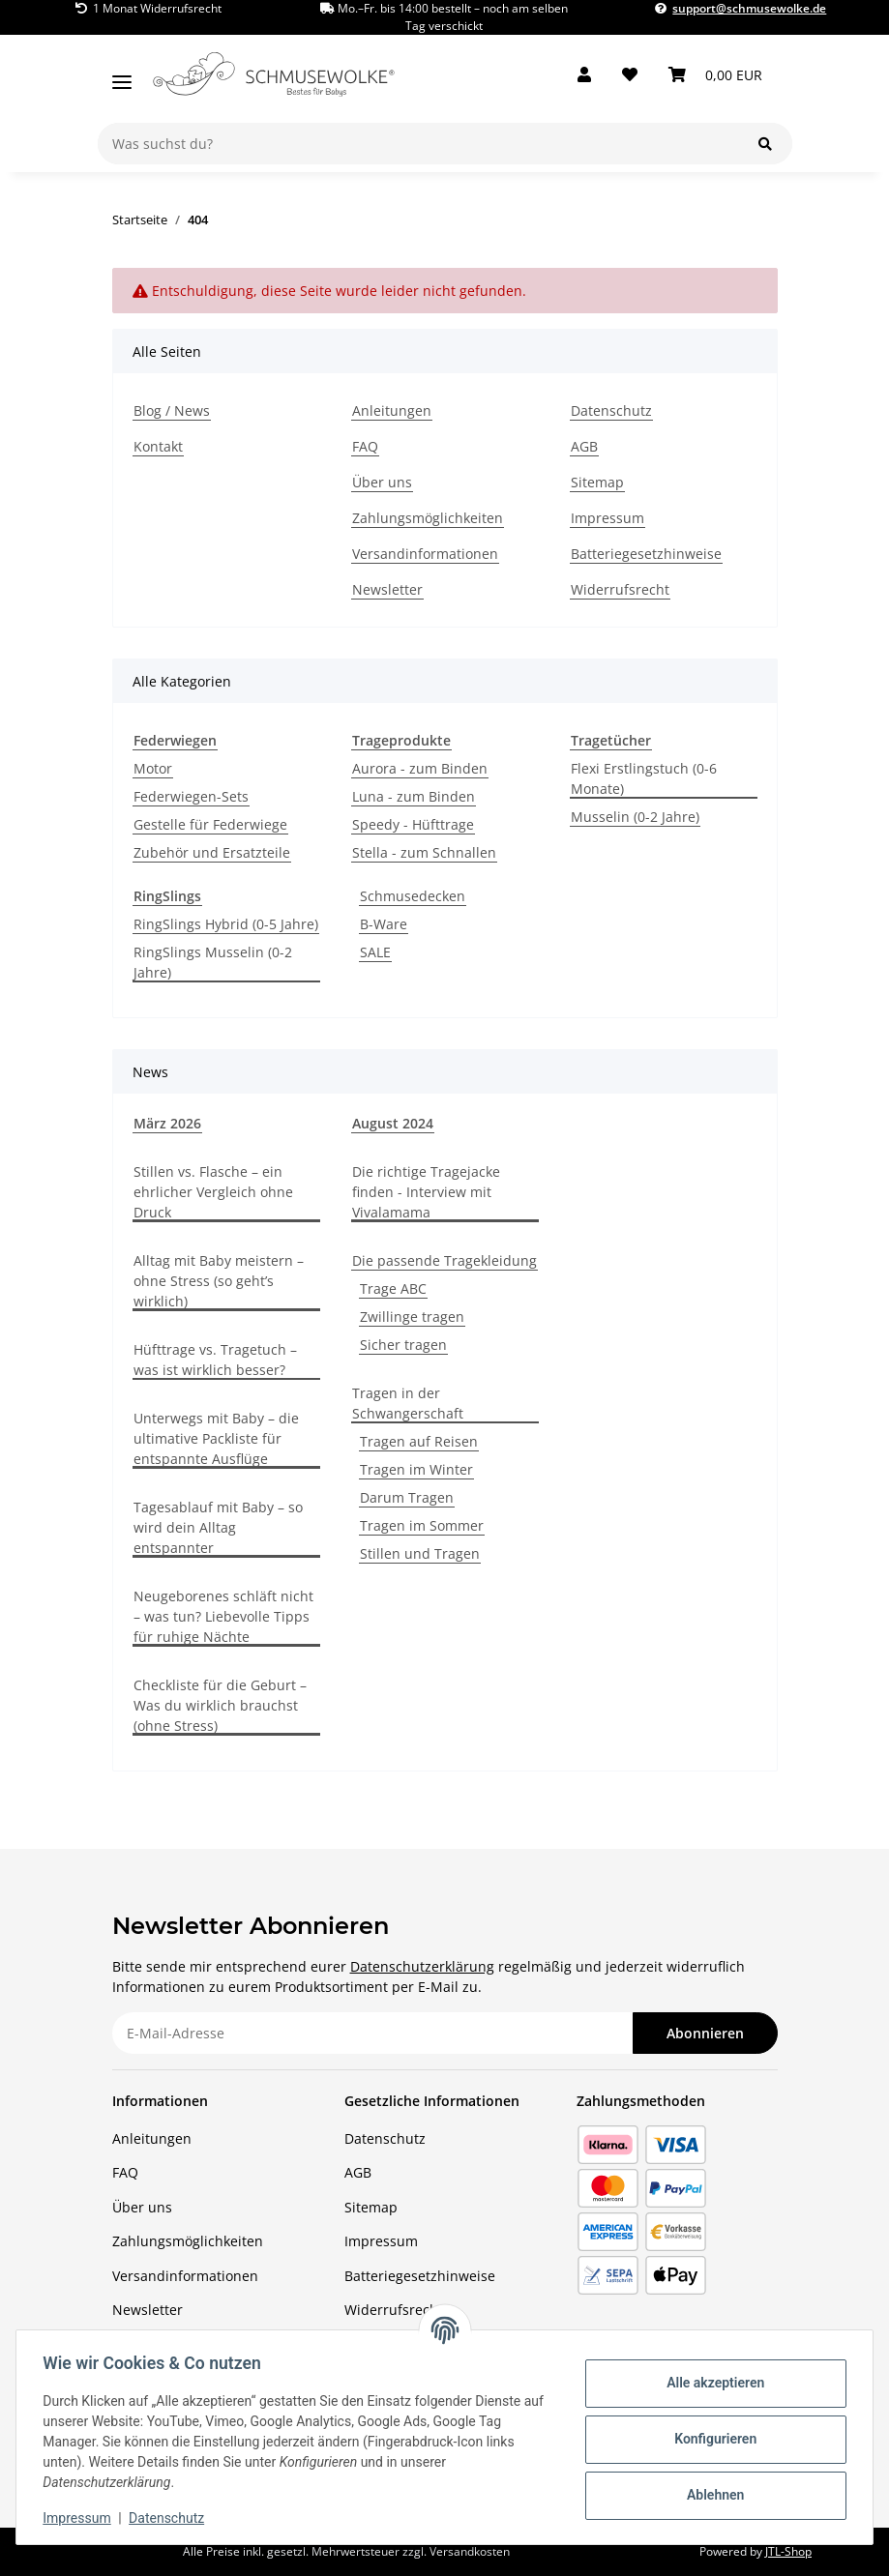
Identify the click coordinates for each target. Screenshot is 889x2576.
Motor (152, 768)
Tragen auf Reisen (419, 1441)
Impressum (81, 2518)
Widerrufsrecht (620, 589)
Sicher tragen (403, 1344)
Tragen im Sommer (422, 1525)
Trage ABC (393, 1288)
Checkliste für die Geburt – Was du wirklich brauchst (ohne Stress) (220, 1705)
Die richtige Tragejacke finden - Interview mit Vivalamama (426, 1191)
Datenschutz (171, 2518)
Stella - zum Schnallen (424, 852)
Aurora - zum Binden (420, 768)
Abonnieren (705, 2033)
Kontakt (158, 446)
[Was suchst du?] (418, 143)
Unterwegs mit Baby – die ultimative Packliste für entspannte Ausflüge (216, 1438)
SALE (375, 952)
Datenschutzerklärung (422, 1966)
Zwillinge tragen (412, 1316)
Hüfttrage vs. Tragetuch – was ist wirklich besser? (215, 1359)
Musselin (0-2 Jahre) (635, 816)
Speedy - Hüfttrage (413, 824)
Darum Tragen (407, 1497)
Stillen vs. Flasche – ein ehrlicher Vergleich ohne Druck (213, 1191)
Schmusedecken (412, 896)
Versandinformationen (425, 553)
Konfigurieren (710, 2438)
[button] (584, 74)
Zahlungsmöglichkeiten (427, 518)
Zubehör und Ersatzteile (211, 852)
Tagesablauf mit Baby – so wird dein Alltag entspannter (218, 1527)
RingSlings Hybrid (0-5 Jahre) (225, 924)
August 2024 (392, 1123)
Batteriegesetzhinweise (646, 553)
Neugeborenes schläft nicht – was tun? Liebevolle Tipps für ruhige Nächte (223, 1616)
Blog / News (171, 410)
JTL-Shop (788, 2551)
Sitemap (597, 482)
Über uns (382, 482)
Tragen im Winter (416, 1469)
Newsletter (387, 589)
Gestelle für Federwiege (210, 824)
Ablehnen (710, 2495)
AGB (584, 446)
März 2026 (167, 1123)
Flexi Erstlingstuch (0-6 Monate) (644, 778)
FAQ (365, 446)
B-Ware (383, 924)
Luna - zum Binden (413, 796)
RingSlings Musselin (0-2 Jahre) (212, 962)
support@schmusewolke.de (749, 8)
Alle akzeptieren (710, 2382)
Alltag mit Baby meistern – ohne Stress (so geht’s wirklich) (218, 1280)
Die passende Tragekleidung (444, 1260)
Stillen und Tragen (420, 1553)
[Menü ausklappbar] (122, 75)
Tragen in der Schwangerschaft (407, 1403)
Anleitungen (391, 410)
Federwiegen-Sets (191, 796)
